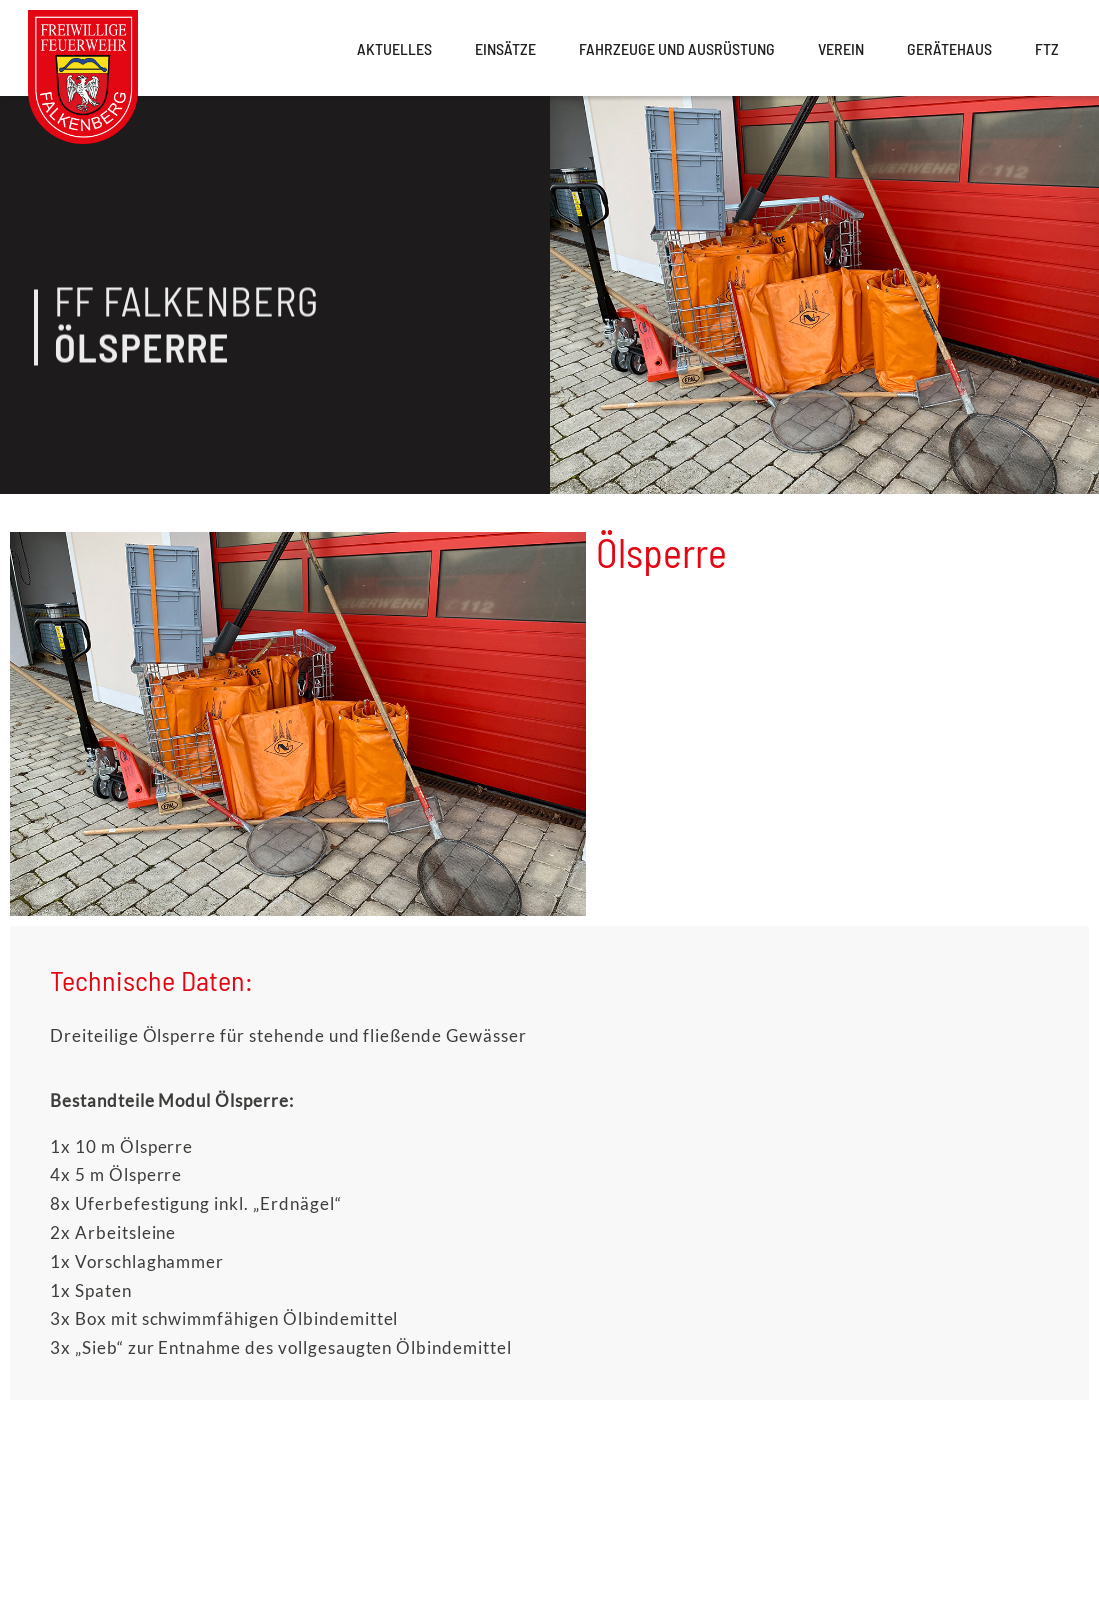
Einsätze (505, 48)
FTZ (1047, 48)
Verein (841, 48)
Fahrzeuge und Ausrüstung (677, 48)
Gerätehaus (949, 48)
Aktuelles (394, 48)
